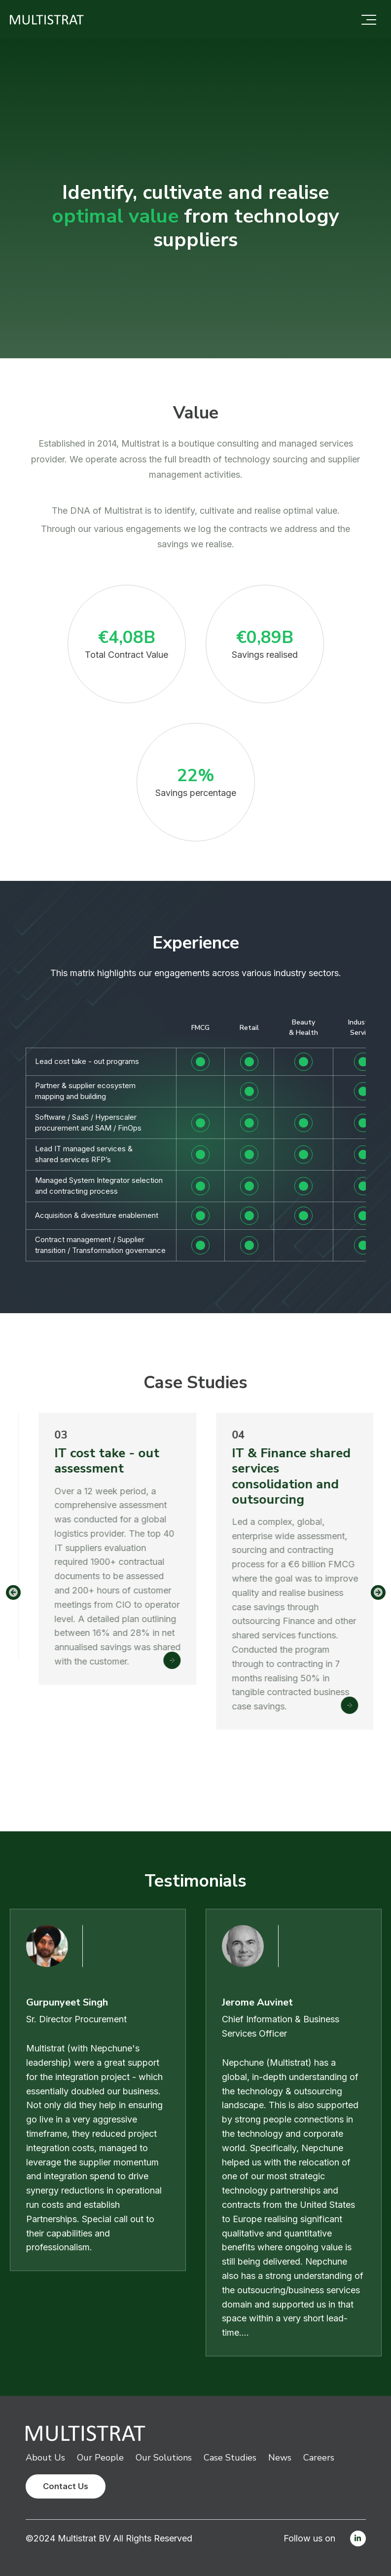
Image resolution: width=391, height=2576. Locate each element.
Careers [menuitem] (318, 2457)
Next (378, 1592)
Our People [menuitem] (100, 2457)
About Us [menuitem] (45, 2457)
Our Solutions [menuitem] (164, 2457)
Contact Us (65, 2486)
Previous (13, 1592)
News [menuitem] (279, 2457)
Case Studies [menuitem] (230, 2457)
